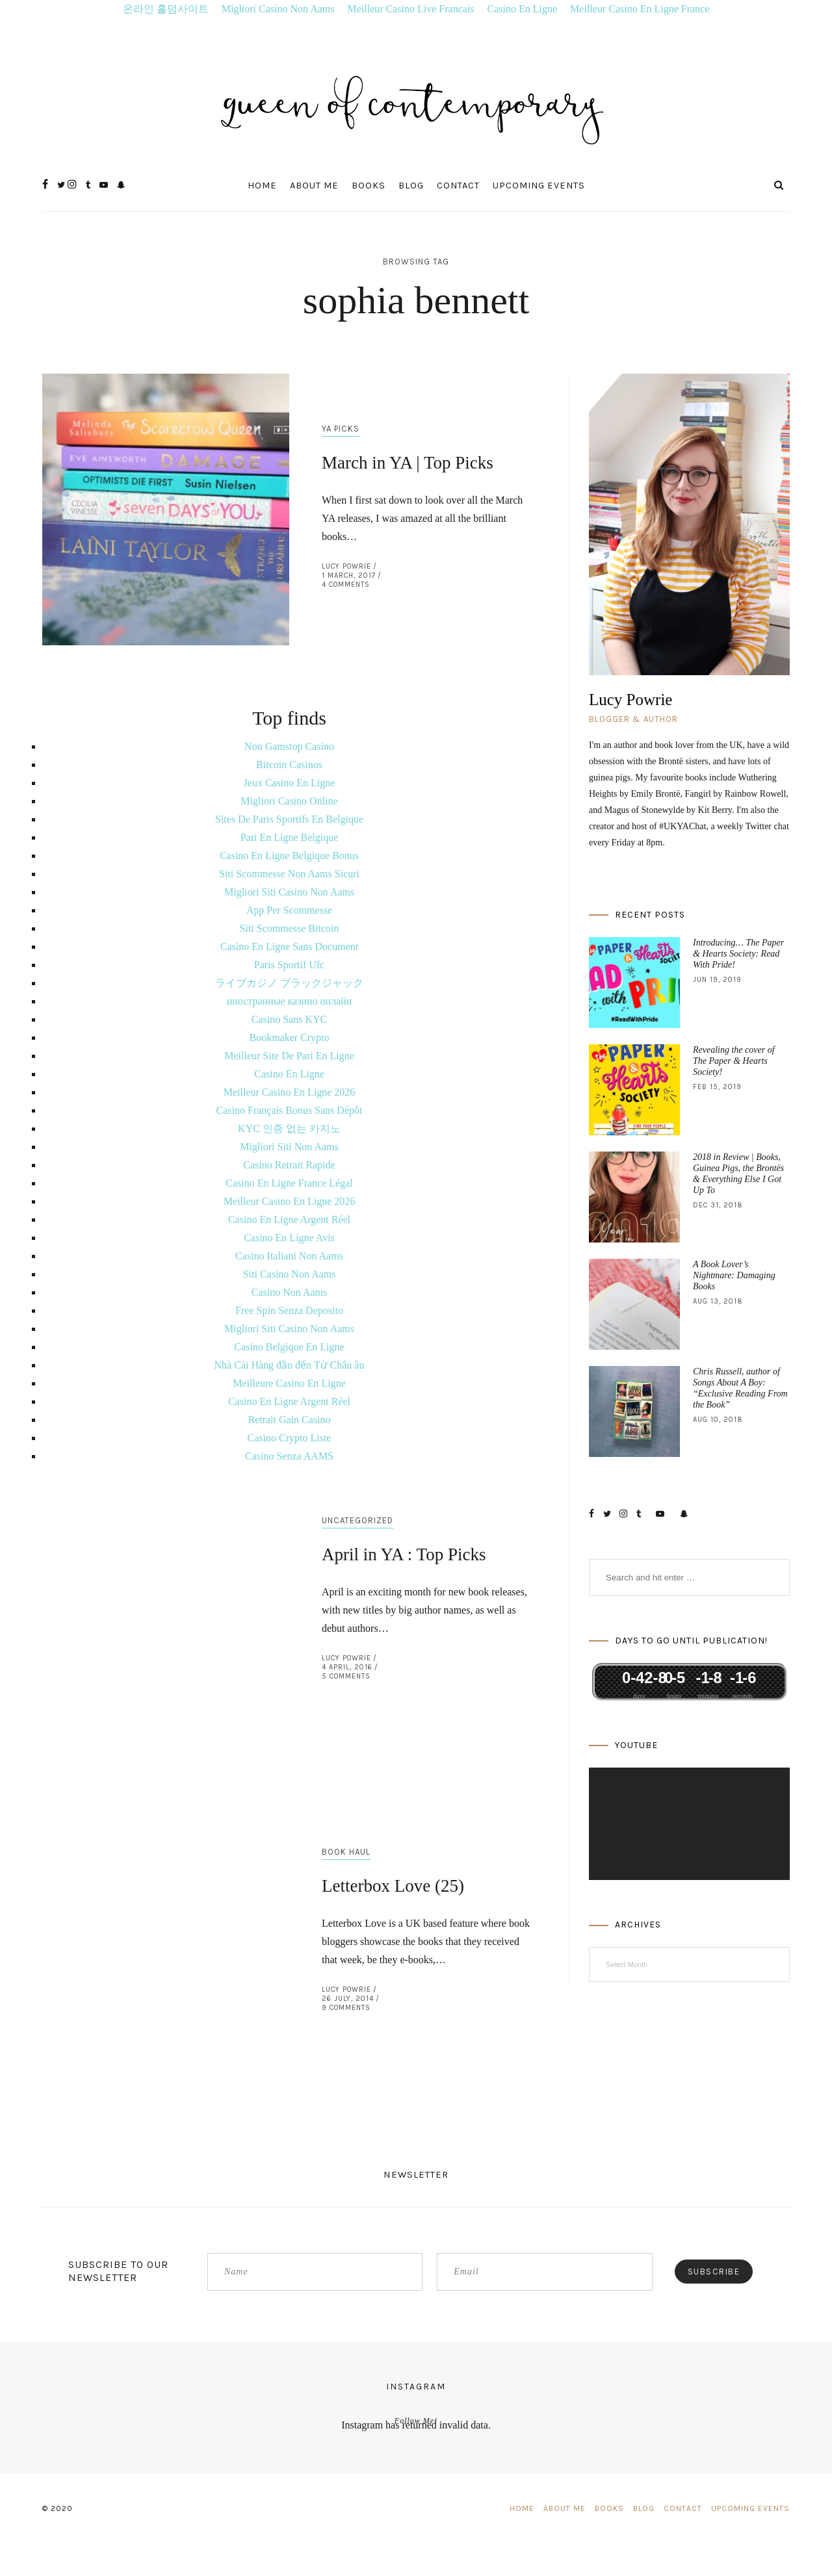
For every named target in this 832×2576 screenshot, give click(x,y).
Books (368, 185)
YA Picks (340, 428)
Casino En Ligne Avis (289, 1237)
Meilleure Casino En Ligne (289, 1383)
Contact (458, 185)
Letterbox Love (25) (393, 1886)
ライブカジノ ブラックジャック (289, 982)
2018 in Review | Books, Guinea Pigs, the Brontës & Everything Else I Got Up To (738, 1173)
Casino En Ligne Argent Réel (289, 1219)
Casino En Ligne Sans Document (289, 946)
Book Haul (346, 1852)
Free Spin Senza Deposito (289, 1310)
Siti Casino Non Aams (289, 1274)
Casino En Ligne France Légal (289, 1183)
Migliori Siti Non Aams (289, 1146)
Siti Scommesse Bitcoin (289, 928)
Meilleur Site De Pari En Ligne (289, 1055)
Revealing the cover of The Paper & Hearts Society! (734, 1061)
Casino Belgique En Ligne (289, 1346)
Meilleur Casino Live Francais (411, 8)
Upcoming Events (539, 185)
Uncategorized (357, 1520)
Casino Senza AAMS (289, 1456)
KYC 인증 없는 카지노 (289, 1128)
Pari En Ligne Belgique (289, 837)
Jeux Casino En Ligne (289, 782)
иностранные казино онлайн (289, 1001)
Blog (411, 185)
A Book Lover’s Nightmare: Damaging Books (734, 1275)
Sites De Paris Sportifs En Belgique (289, 819)
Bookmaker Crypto (289, 1037)
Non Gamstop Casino (289, 746)
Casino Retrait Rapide (289, 1164)
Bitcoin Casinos (289, 764)
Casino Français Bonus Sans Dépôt (289, 1110)
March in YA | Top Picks (407, 462)
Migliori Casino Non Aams (278, 8)
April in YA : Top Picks (404, 1554)
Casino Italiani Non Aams (289, 1255)
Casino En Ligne (523, 8)
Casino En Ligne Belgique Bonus (289, 855)
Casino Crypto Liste (290, 1437)
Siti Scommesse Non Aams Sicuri (289, 873)
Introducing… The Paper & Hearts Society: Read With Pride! (738, 954)
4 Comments (346, 584)
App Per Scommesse (289, 910)
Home (262, 185)
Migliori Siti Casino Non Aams (289, 891)
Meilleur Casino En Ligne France (639, 8)
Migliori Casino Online (288, 800)
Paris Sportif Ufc (289, 964)
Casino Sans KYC (289, 1019)
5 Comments (346, 1676)
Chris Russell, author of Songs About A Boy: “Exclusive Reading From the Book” (740, 1388)
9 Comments (346, 2007)
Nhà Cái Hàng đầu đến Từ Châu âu (289, 1365)
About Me (314, 185)
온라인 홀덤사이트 (166, 8)
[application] (689, 1824)
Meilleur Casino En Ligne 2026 (290, 1092)
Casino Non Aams (289, 1292)
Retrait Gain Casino (289, 1419)
